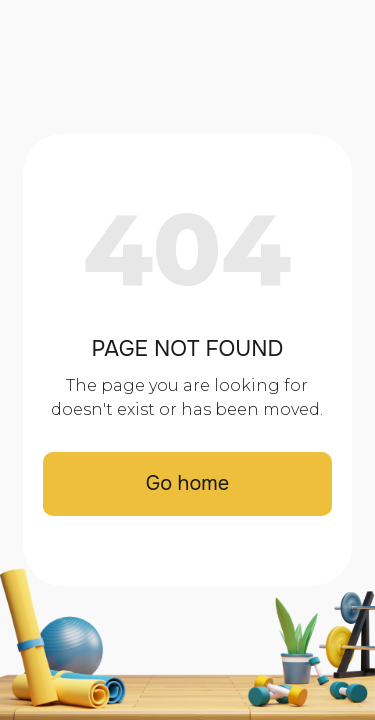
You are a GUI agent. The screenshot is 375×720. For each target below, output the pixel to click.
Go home (187, 483)
